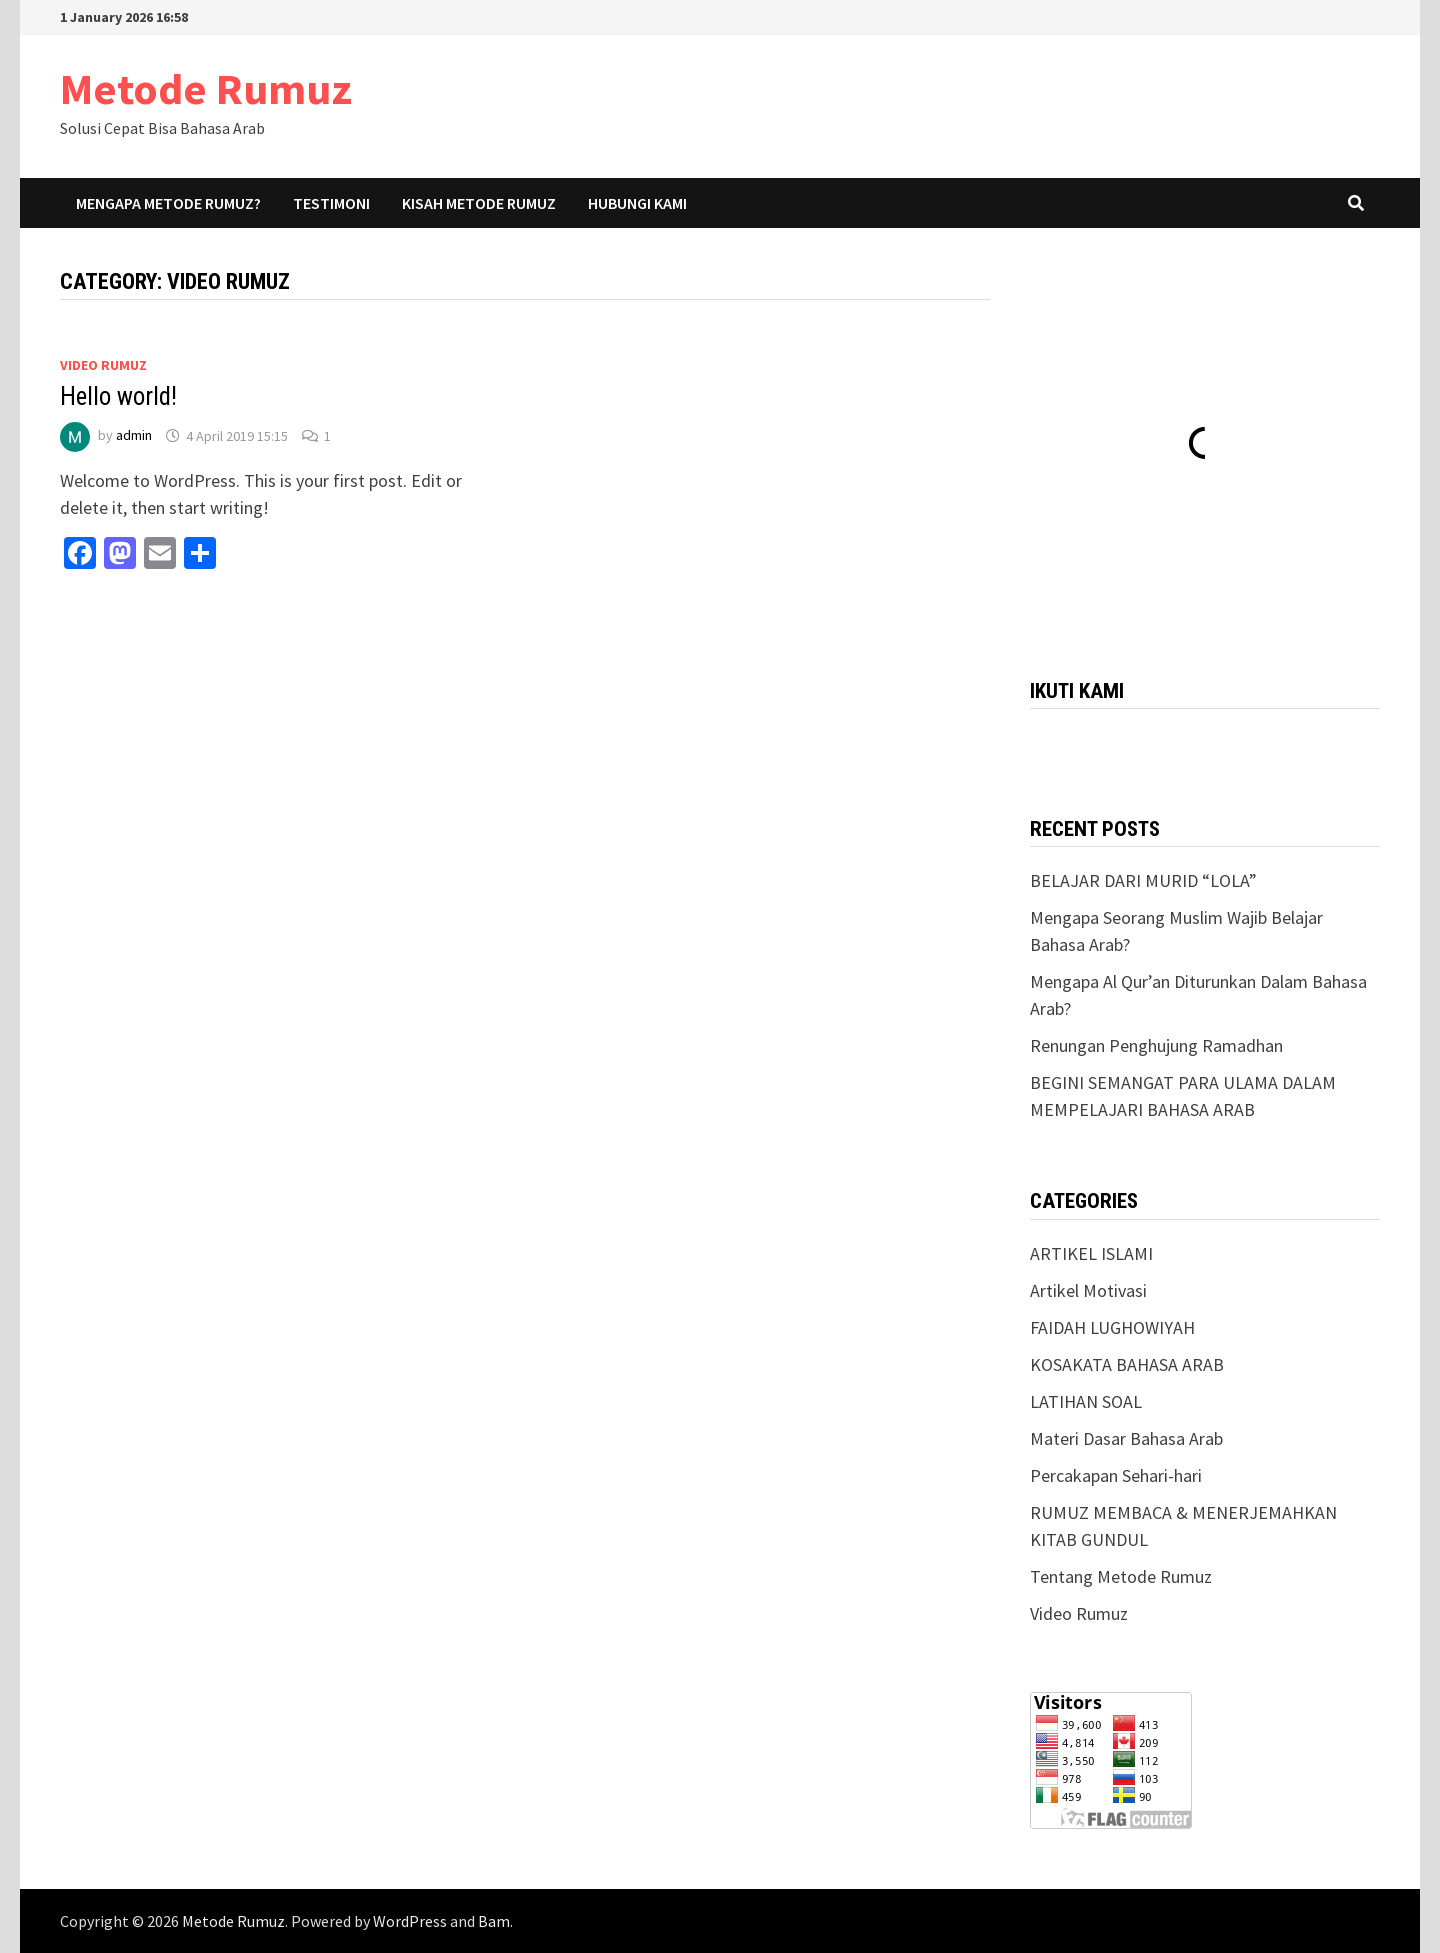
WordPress (410, 1921)
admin (134, 436)
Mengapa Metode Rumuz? (168, 203)
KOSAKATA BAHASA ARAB (1127, 1364)
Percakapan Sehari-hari (1116, 1475)
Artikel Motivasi (1088, 1290)
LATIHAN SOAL (1086, 1401)
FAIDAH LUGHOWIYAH (1112, 1327)
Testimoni (331, 203)
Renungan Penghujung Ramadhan (1156, 1045)
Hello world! (118, 396)
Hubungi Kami (637, 203)
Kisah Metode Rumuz (479, 203)
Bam (494, 1921)
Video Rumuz (103, 365)
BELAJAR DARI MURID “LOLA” (1143, 880)
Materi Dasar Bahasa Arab (1126, 1438)
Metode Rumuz (206, 88)
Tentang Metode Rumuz (1121, 1576)
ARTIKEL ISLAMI (1091, 1253)
